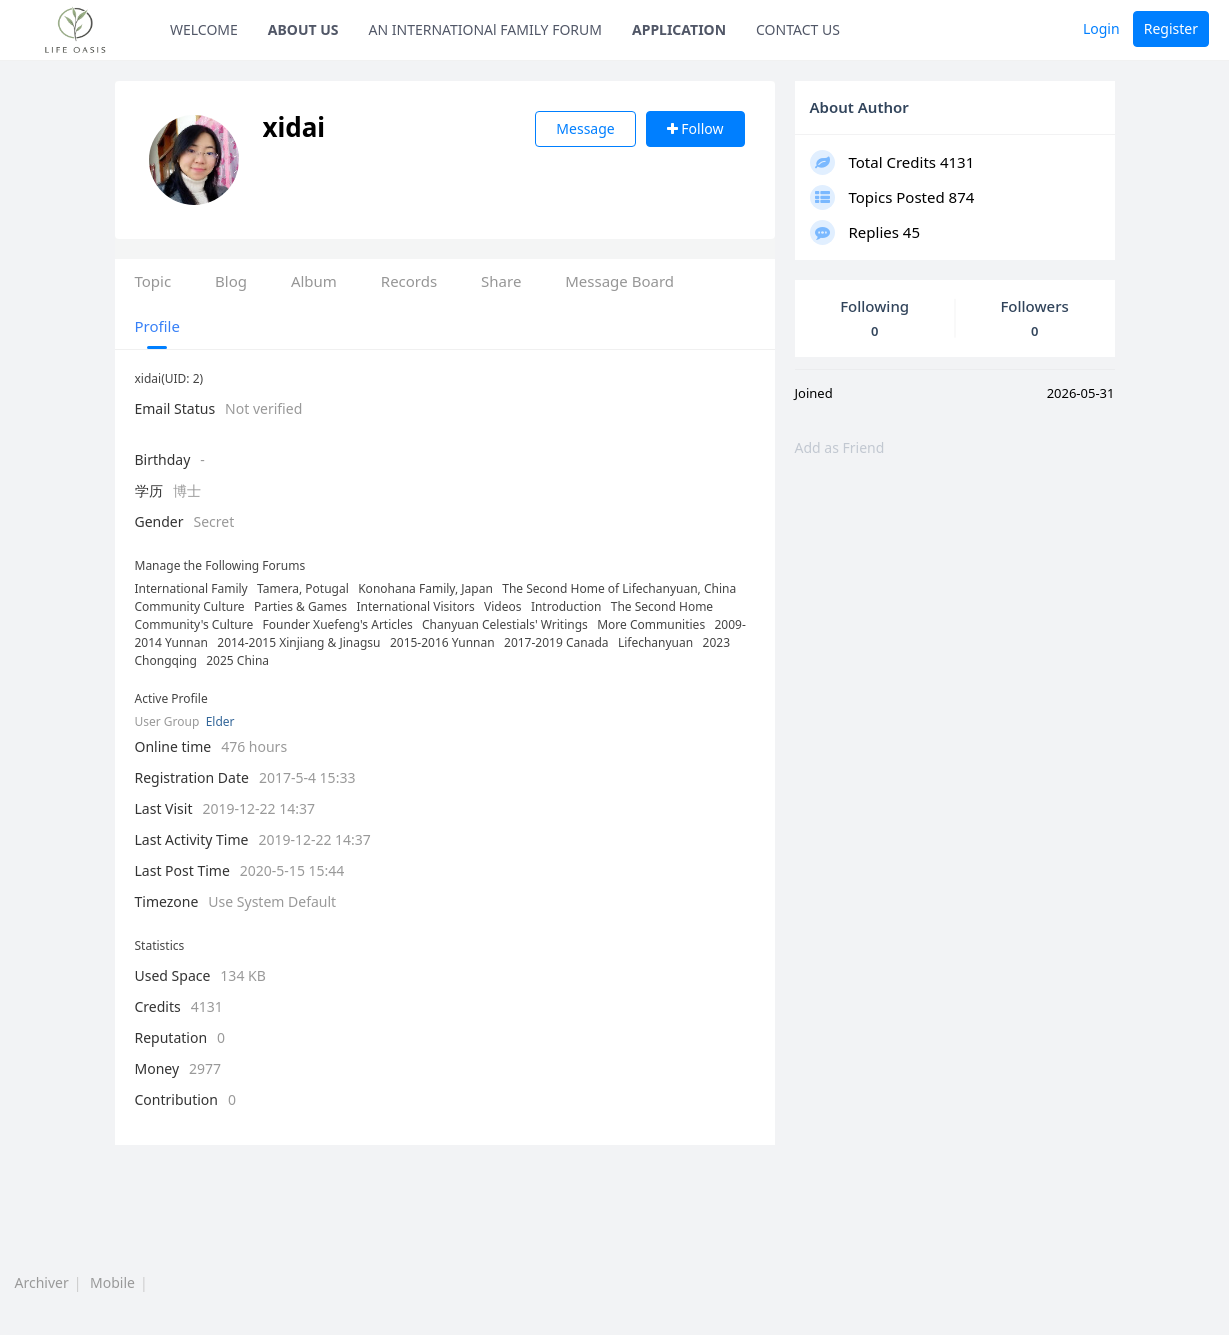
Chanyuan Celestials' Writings (505, 624)
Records (409, 281)
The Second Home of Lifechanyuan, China (619, 588)
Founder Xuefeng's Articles (338, 624)
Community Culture (190, 606)
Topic (153, 281)
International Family (191, 588)
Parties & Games (300, 606)
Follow (695, 128)
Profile (157, 326)
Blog (231, 281)
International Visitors (416, 606)
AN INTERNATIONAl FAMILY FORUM (486, 29)
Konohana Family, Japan (425, 588)
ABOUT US (303, 29)
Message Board (619, 281)
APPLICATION (679, 29)
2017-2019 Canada (556, 642)
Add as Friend (840, 447)
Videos (502, 606)
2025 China (237, 660)
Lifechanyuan (655, 642)
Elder (220, 721)
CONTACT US (798, 29)
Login (1101, 28)
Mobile (112, 1282)
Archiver (42, 1282)
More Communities (651, 624)
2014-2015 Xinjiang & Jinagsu (298, 642)
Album (314, 281)
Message (585, 128)
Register (1171, 28)
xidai (312, 127)
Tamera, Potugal (303, 588)
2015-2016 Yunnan (442, 642)
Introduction (566, 606)
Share (501, 281)
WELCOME (204, 29)
